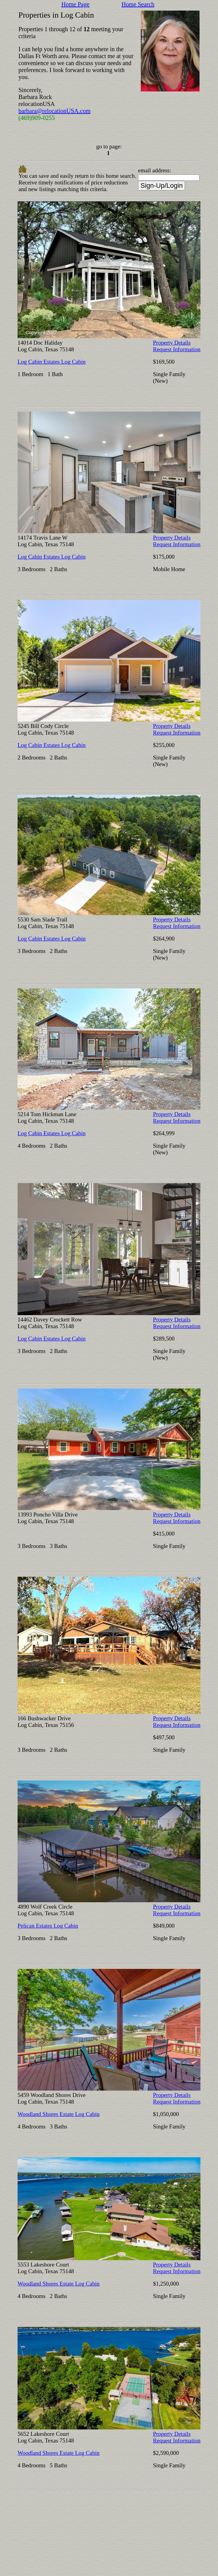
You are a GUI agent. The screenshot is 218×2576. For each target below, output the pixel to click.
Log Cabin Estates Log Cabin (52, 362)
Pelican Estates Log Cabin (48, 1926)
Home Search (137, 4)
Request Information (176, 349)
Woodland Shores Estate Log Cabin (59, 2114)
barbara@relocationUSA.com (54, 110)
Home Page (75, 4)
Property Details (171, 342)
